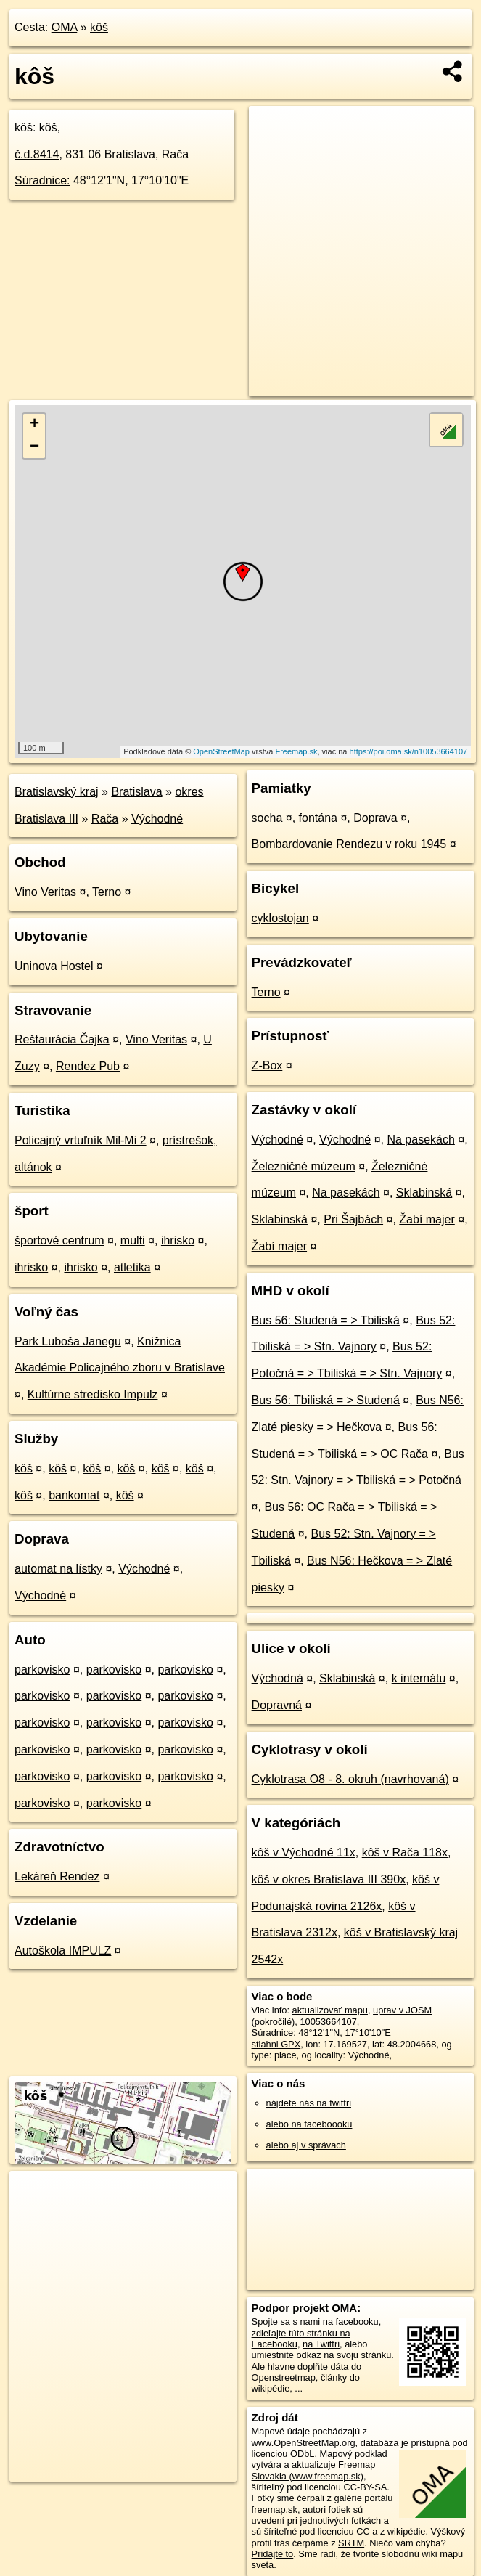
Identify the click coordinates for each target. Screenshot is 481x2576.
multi (132, 1240)
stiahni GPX (276, 2044)
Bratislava (136, 792)
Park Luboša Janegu (68, 1341)
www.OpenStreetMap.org (303, 2442)
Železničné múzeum (303, 1166)
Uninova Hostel (54, 966)
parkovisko (42, 1669)
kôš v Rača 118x (405, 1852)
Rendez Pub (88, 1066)
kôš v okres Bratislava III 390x (329, 1879)
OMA (65, 27)
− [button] (34, 447)
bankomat (74, 1495)
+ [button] (34, 425)
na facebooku (351, 2321)
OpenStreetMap (221, 751)
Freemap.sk (296, 751)
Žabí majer (426, 1219)
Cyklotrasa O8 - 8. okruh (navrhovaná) (350, 1779)
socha (267, 818)
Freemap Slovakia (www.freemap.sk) (314, 2470)
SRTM (351, 2543)
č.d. (37, 154)
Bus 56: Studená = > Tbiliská (326, 1320)
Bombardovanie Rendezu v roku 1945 (349, 844)
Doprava (375, 818)
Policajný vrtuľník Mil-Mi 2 (81, 1140)
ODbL (302, 2453)
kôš (99, 27)
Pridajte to (273, 2553)
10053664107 (328, 2021)
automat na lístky (58, 1568)
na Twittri (321, 2344)
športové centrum (59, 1240)
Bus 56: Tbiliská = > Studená (326, 1400)
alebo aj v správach (306, 2145)
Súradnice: (42, 180)
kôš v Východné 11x (303, 1852)
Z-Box (267, 1065)
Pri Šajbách (353, 1219)
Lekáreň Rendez (57, 1876)
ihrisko (177, 1240)
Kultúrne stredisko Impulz (93, 1394)
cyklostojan (280, 918)
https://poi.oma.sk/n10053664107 (409, 751)
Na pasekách (420, 1139)
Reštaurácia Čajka (62, 1039)
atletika (132, 1267)
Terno (106, 892)
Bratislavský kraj (57, 792)
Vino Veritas (45, 892)
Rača (104, 818)
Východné (157, 818)
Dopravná (277, 1705)
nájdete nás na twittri (308, 2103)
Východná (277, 1678)
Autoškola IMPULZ (63, 1950)
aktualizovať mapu (330, 2010)
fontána (318, 818)
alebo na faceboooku (309, 2124)
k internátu (419, 1678)
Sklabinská (424, 1192)
